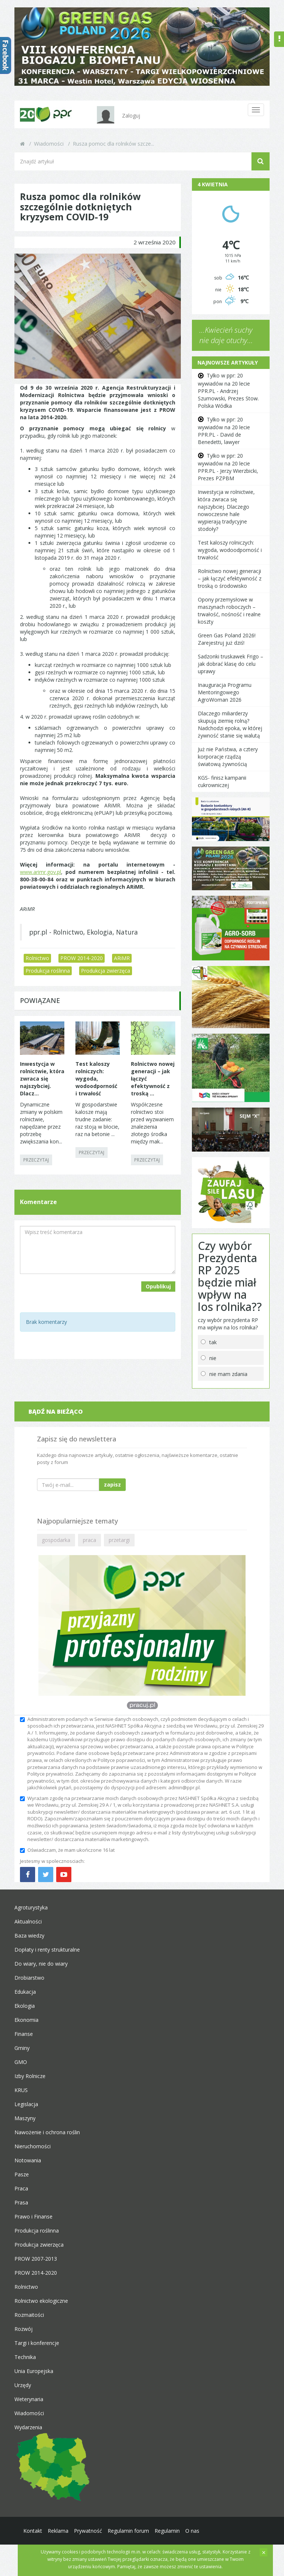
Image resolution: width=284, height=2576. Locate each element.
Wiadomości (49, 143)
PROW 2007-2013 (35, 2258)
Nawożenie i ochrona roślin (47, 2132)
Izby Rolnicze (29, 2076)
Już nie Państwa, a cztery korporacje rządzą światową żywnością (228, 756)
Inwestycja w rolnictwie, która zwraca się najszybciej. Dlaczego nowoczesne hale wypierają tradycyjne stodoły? (226, 510)
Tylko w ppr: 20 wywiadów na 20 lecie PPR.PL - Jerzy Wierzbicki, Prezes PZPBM (228, 467)
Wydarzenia (28, 2427)
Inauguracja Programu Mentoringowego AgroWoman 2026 (224, 692)
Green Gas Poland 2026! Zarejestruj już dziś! (227, 639)
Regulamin (167, 2530)
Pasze (21, 2174)
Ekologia (24, 2005)
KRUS (21, 2090)
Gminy (22, 2047)
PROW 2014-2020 (81, 958)
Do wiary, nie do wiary (41, 1963)
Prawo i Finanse (33, 2216)
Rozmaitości (29, 2314)
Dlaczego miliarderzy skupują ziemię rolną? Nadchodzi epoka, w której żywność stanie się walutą (230, 724)
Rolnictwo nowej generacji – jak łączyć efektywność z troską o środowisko (229, 578)
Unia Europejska (33, 2371)
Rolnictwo (37, 958)
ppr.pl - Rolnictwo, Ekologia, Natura (83, 932)
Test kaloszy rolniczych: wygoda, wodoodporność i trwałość (230, 550)
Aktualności (28, 1921)
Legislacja (26, 2104)
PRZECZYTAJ (36, 1160)
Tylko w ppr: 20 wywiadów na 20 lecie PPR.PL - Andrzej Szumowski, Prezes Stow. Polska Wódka (228, 390)
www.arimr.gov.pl (40, 871)
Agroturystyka (31, 1907)
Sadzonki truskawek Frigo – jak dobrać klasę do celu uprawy (230, 664)
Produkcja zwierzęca (105, 970)
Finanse (23, 2033)
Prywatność (88, 2530)
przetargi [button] (119, 1539)
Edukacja (25, 1991)
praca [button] (89, 1539)
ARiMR (122, 958)
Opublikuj (158, 1286)
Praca (21, 2188)
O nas (192, 2530)
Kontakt (32, 2530)
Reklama (58, 2530)
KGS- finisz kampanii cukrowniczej (222, 781)
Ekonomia (26, 2019)
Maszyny (25, 2118)
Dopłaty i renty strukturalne (47, 1949)
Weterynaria (28, 2399)
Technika (25, 2356)
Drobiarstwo (29, 1977)
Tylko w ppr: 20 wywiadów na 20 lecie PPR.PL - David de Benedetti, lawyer (224, 430)
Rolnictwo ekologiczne (41, 2300)
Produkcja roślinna (48, 970)
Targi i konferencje (36, 2342)
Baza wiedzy (29, 1935)
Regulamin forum (128, 2530)
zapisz (112, 1484)
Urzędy (22, 2385)
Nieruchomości (32, 2146)
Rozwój (23, 2328)
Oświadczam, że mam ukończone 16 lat (67, 1850)
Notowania (27, 2160)
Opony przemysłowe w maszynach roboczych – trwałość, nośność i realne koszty (229, 610)
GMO (20, 2061)
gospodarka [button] (56, 1539)
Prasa (21, 2202)
